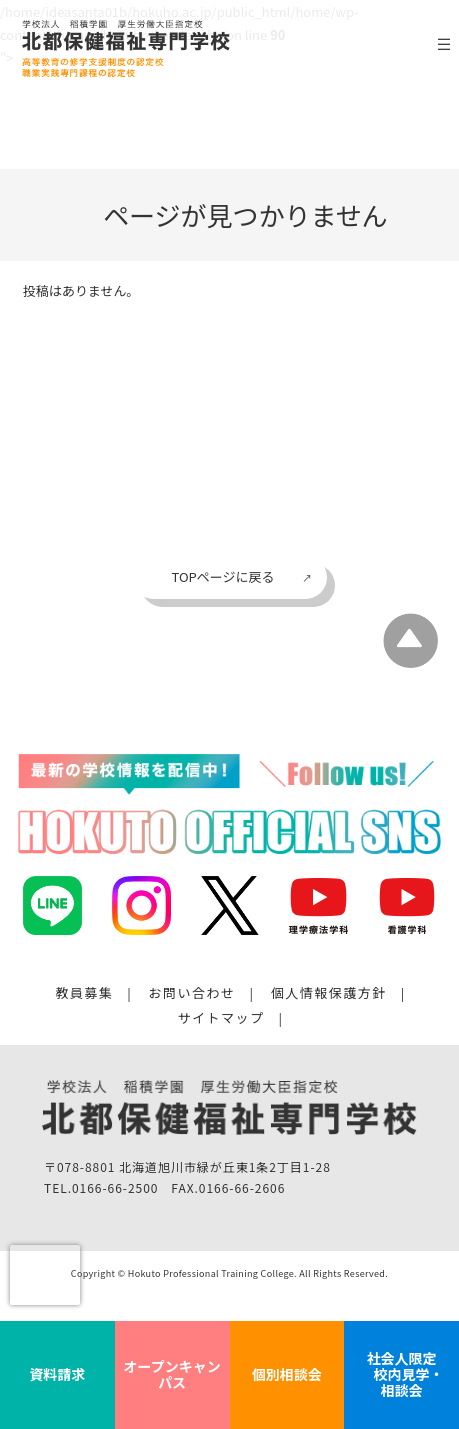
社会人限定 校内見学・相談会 (402, 1374)
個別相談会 (287, 1374)
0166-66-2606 (242, 1189)
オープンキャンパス (172, 1374)
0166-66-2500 (115, 1189)
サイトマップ (221, 1019)
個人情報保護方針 (329, 993)
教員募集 (84, 993)
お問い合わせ (192, 993)
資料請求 (57, 1374)
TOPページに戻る (222, 576)
